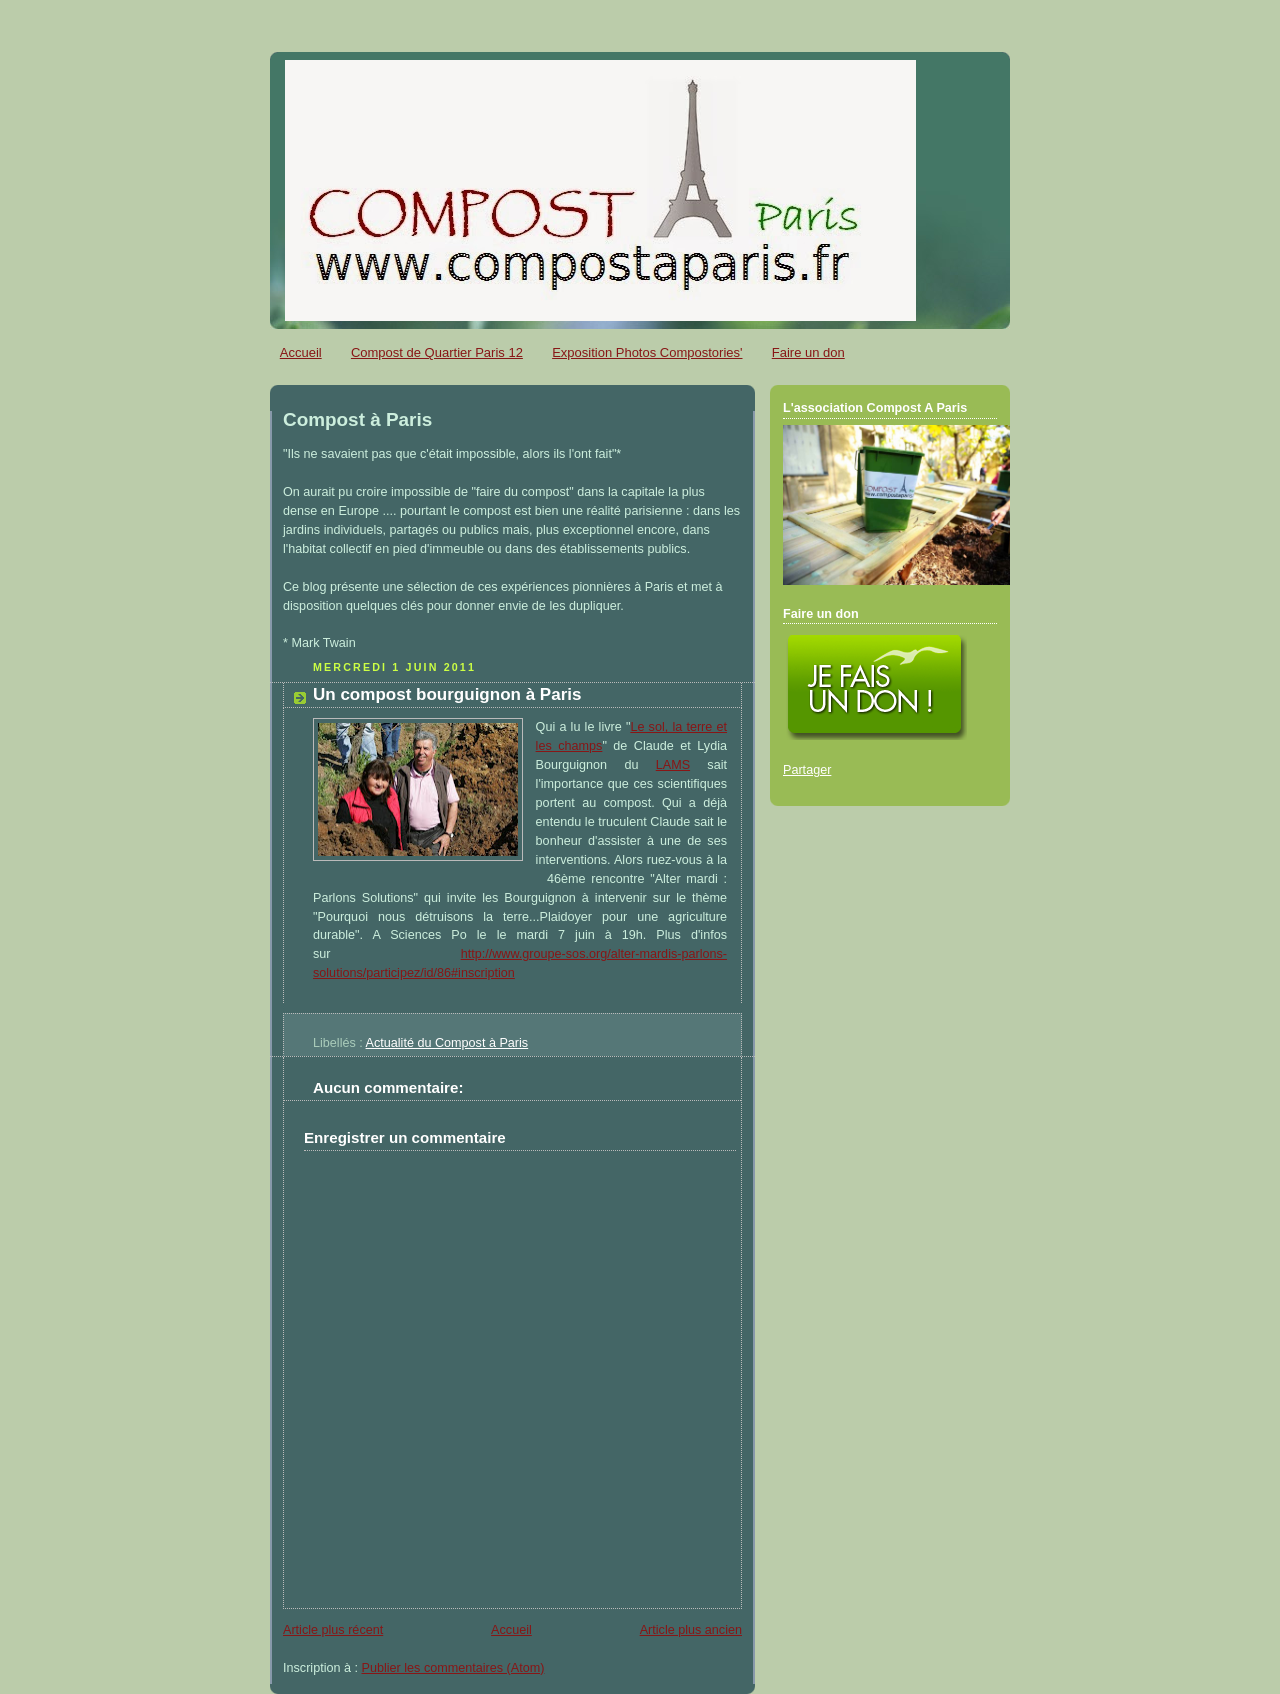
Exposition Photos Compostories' (647, 352)
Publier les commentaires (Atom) (453, 1668)
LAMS (673, 765)
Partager (807, 770)
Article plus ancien (691, 1630)
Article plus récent (333, 1630)
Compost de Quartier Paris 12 (437, 352)
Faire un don (808, 352)
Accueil (301, 352)
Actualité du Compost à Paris (447, 1043)
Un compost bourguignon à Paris (447, 694)
